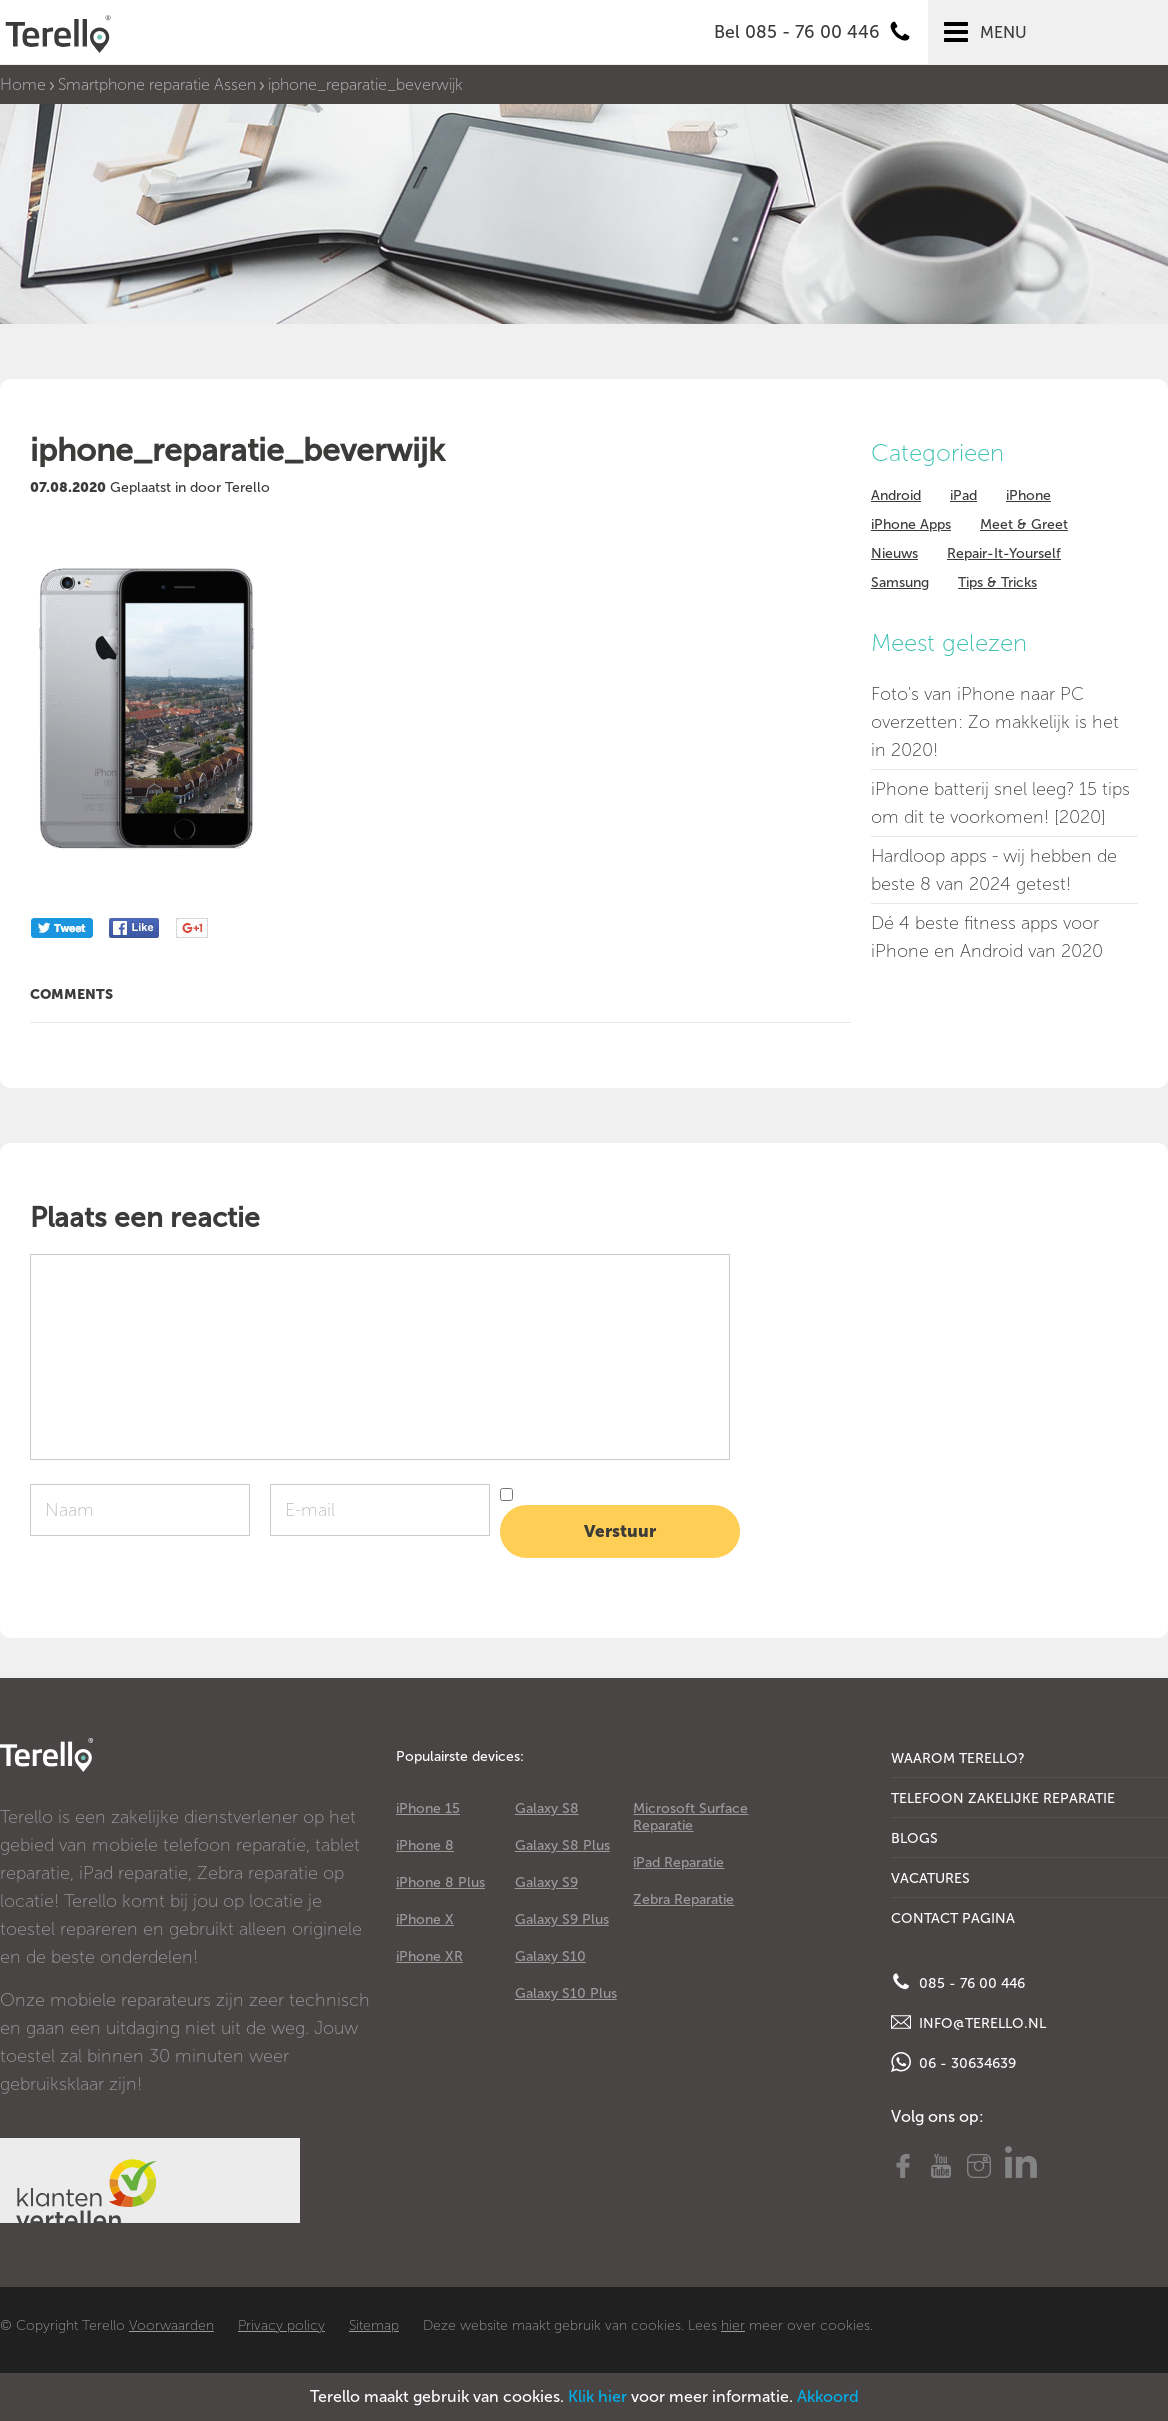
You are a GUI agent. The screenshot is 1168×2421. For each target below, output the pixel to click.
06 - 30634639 (953, 2062)
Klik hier (597, 2396)
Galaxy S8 (547, 1808)
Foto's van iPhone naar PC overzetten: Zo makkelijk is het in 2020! (995, 722)
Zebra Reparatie (683, 1899)
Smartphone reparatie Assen (157, 84)
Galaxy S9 (546, 1882)
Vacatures (930, 1878)
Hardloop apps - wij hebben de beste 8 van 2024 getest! (994, 870)
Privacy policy (281, 2325)
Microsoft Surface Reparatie (690, 1817)
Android (896, 495)
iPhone (1028, 495)
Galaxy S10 (550, 1956)
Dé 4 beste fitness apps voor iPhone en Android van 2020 (987, 937)
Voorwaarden (171, 2325)
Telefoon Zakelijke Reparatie (1003, 1798)
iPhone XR (429, 1956)
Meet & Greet (1024, 524)
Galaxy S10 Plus (566, 1993)
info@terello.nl (968, 2022)
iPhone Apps (911, 524)
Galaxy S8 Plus (562, 1845)
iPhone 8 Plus (440, 1882)
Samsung (900, 582)
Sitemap (374, 2325)
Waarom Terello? (958, 1758)
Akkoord (828, 2396)
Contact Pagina (953, 1918)
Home (23, 84)
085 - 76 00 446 (958, 1982)
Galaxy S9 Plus (562, 1919)
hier (733, 2325)
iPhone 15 (428, 1808)
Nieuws (894, 553)
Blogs (914, 1838)
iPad (963, 495)
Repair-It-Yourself (1004, 553)
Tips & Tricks (997, 582)
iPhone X (425, 1919)
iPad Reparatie (678, 1862)
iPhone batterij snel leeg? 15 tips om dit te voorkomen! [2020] (1000, 803)
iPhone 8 (425, 1845)
